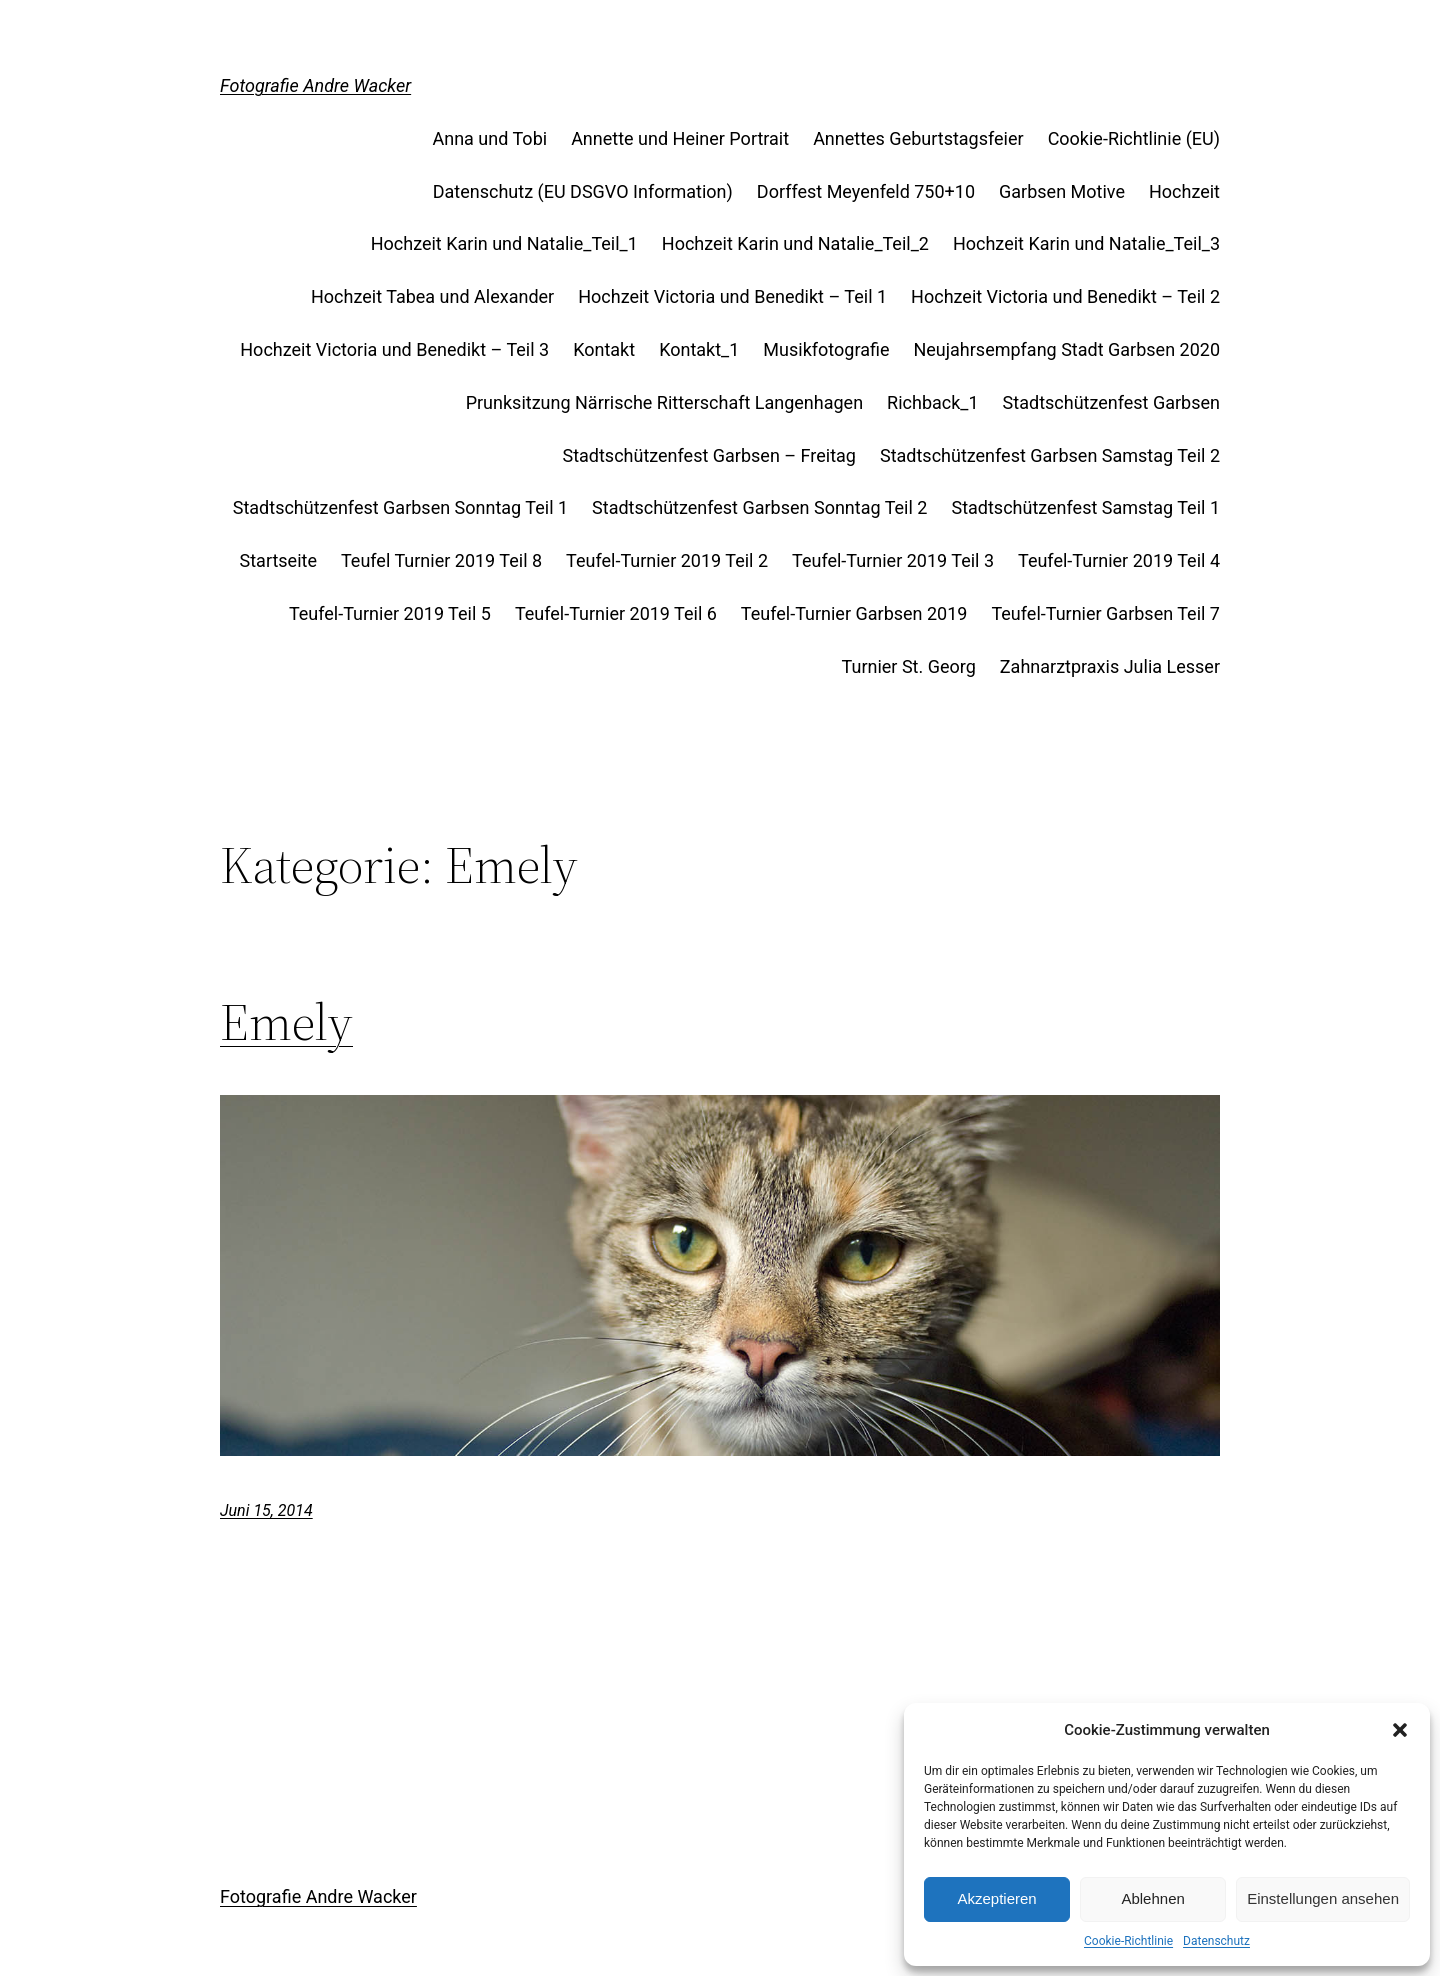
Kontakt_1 (699, 349)
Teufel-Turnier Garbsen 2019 (854, 613)
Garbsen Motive (1062, 191)
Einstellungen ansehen (1323, 1898)
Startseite (278, 560)
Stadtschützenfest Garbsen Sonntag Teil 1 (400, 507)
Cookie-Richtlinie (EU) (1134, 138)
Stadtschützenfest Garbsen (1111, 402)
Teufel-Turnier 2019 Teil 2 (667, 560)
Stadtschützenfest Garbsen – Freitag (709, 455)
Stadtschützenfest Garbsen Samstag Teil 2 (1050, 455)
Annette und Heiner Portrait (680, 138)
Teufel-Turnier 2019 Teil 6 (616, 613)
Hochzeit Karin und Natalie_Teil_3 (1086, 243)
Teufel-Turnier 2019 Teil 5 (390, 613)
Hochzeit (1184, 191)
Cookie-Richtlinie (1128, 1941)
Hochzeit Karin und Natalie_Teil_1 (504, 243)
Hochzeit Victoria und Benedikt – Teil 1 (732, 296)
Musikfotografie (826, 349)
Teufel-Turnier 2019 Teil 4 (1119, 560)
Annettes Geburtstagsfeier (918, 138)
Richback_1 (933, 402)
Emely (286, 1022)
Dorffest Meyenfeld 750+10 (866, 191)
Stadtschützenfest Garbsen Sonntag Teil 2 (759, 507)
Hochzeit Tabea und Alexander (432, 296)
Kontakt (604, 349)
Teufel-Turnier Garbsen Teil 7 (1105, 613)
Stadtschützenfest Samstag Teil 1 (1085, 507)
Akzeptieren (996, 1898)
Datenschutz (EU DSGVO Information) (583, 191)
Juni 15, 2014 (266, 1510)
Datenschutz (1216, 1941)
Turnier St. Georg (909, 666)
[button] (1400, 1730)
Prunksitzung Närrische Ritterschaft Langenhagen (664, 402)
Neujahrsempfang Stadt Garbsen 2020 (1066, 349)
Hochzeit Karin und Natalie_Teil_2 (795, 243)
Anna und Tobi (489, 138)
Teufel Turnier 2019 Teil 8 (441, 560)
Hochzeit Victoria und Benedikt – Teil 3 (394, 349)
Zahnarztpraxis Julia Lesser (1110, 666)
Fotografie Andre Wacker (315, 85)
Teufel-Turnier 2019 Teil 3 (893, 560)
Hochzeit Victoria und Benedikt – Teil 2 (1065, 296)
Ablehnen (1152, 1898)
